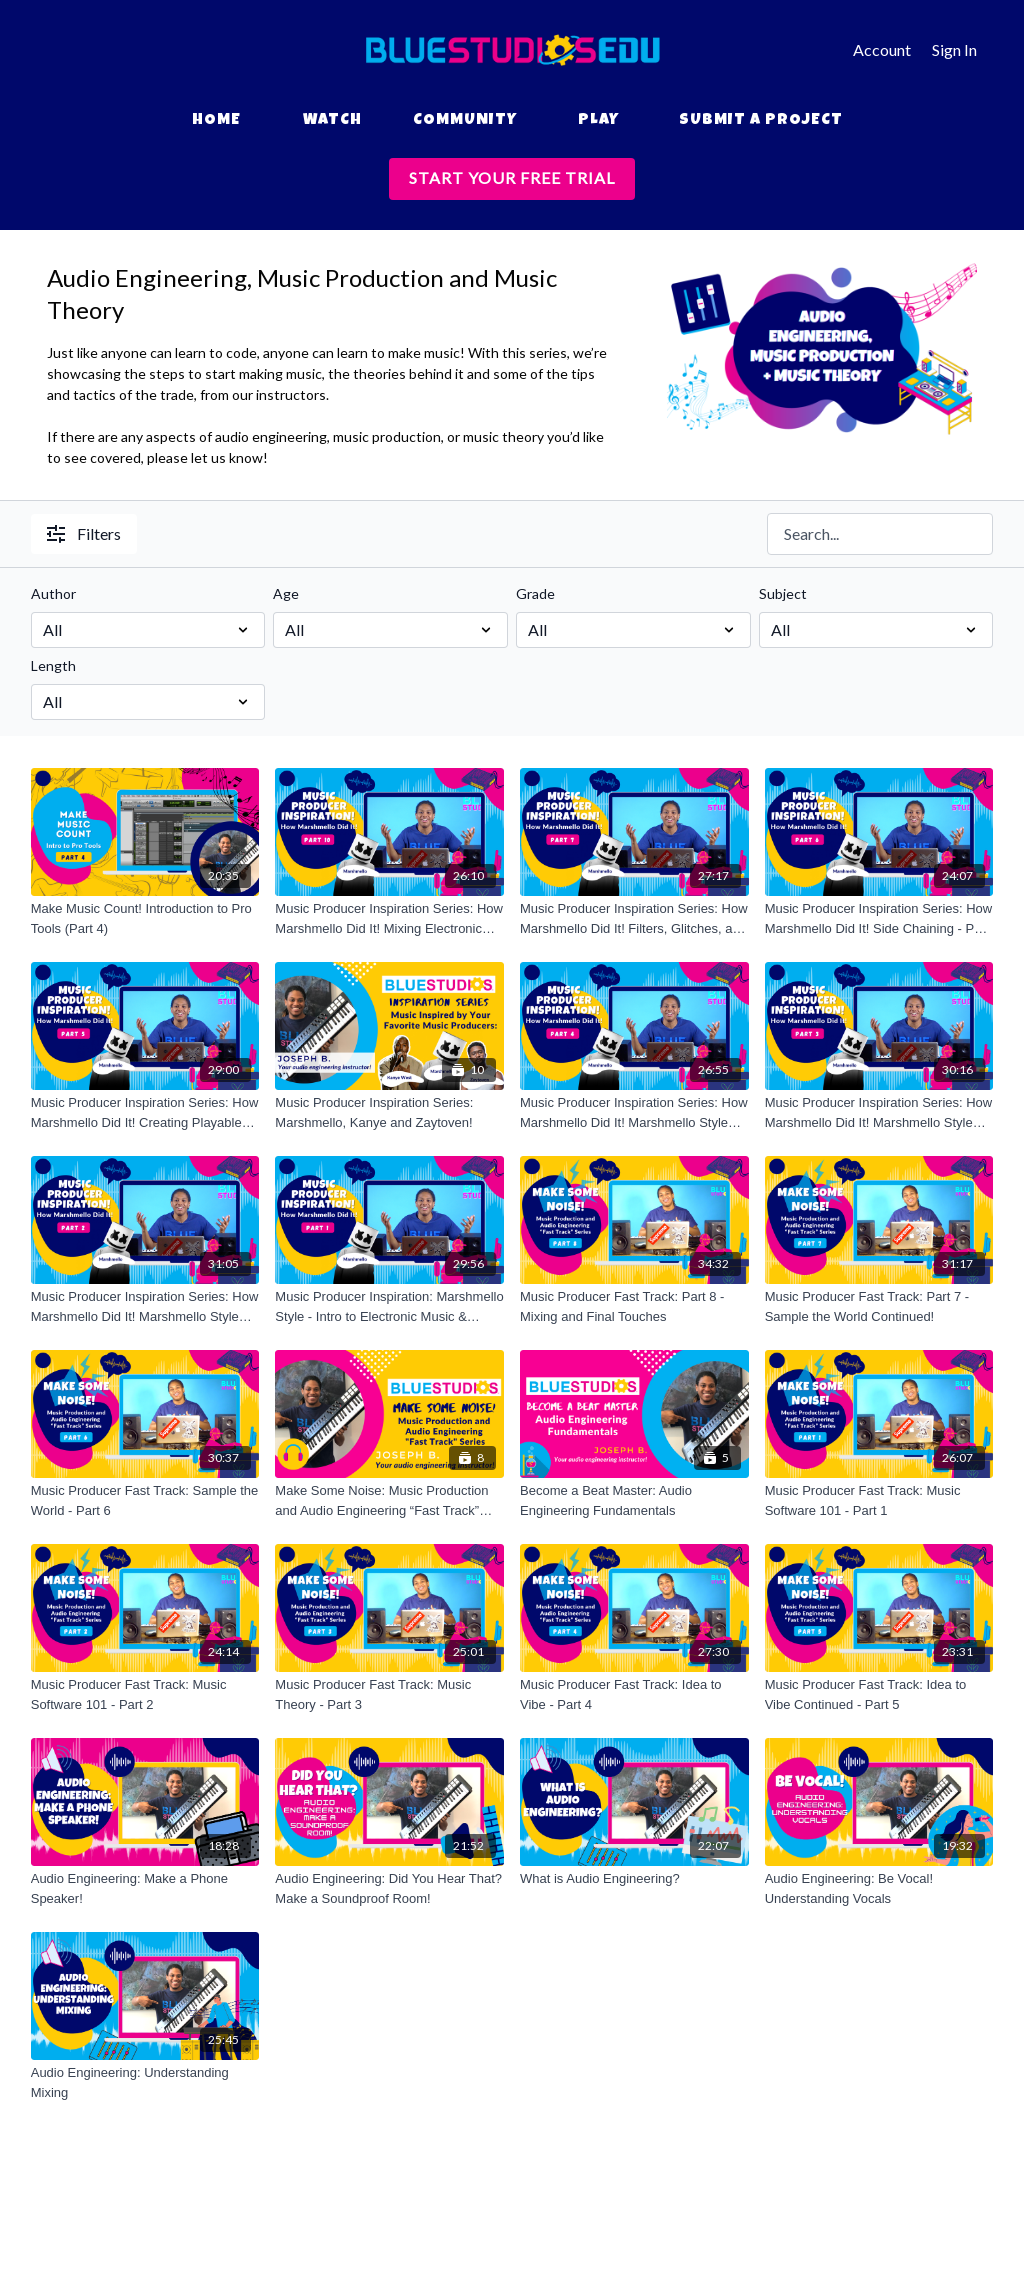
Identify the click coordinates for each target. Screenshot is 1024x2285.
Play (598, 121)
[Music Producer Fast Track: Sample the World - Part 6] (145, 1500)
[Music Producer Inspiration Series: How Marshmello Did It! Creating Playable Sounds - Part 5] (145, 1112)
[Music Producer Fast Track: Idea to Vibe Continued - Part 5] (879, 1694)
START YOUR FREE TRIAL (512, 177)
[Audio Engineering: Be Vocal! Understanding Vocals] (879, 1888)
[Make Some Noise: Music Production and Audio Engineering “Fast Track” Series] (389, 1500)
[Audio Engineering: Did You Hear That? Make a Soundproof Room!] (389, 1888)
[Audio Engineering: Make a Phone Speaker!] (145, 1888)
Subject (783, 593)
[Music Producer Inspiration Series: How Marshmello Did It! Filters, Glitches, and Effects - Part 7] (634, 918)
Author (53, 593)
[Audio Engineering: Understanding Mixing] (145, 2082)
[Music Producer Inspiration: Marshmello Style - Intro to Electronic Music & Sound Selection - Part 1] (389, 1306)
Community (465, 121)
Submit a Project (761, 121)
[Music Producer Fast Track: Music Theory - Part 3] (389, 1694)
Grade (535, 593)
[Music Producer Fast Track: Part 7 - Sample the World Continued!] (879, 1306)
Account (882, 49)
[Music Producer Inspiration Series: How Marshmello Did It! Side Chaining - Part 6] (879, 918)
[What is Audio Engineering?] (634, 1879)
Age (286, 593)
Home (216, 121)
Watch (332, 121)
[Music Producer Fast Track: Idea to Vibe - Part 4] (634, 1694)
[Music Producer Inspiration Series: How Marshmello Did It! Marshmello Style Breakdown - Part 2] (145, 1306)
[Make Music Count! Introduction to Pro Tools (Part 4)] (145, 918)
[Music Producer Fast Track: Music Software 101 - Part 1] (879, 1500)
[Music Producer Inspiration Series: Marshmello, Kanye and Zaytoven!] (389, 1112)
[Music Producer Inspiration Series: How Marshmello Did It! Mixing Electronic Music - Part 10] (389, 918)
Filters (84, 533)
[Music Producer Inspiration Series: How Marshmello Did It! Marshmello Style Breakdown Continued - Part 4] (634, 1112)
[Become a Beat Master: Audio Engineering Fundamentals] (634, 1500)
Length (53, 665)
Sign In (954, 49)
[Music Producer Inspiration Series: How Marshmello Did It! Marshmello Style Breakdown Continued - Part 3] (879, 1112)
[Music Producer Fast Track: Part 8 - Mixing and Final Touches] (634, 1306)
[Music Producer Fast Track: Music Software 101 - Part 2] (145, 1694)
